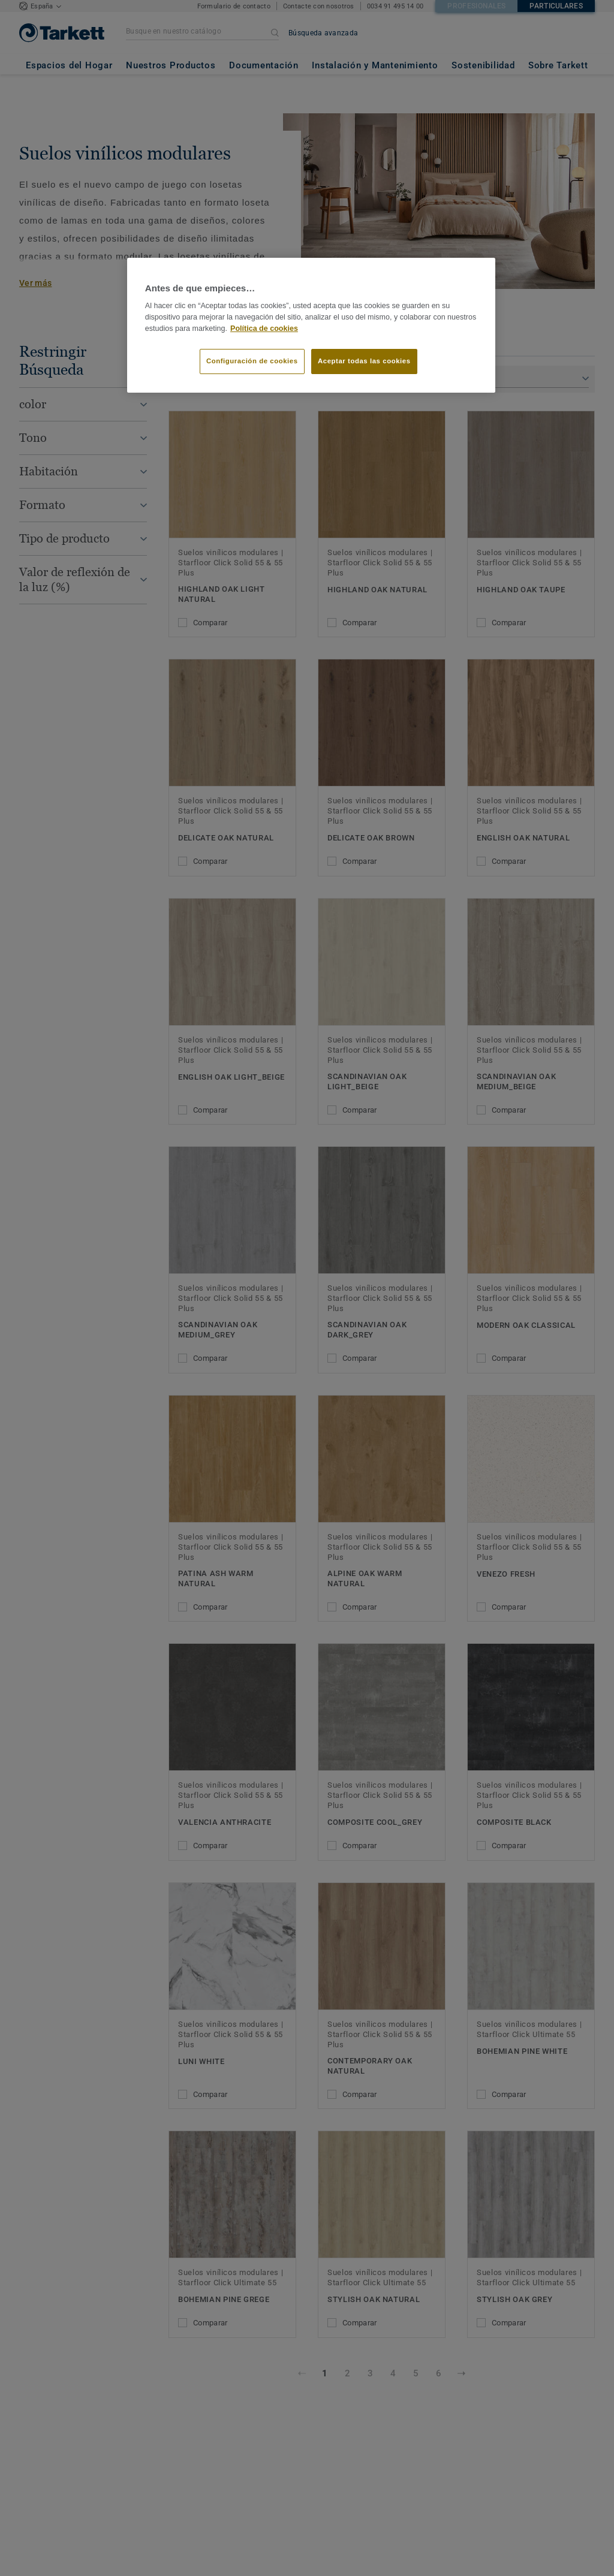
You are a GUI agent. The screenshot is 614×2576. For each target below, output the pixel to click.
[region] (311, 325)
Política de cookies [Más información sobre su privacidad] (264, 328)
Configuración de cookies (252, 360)
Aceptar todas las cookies (364, 360)
